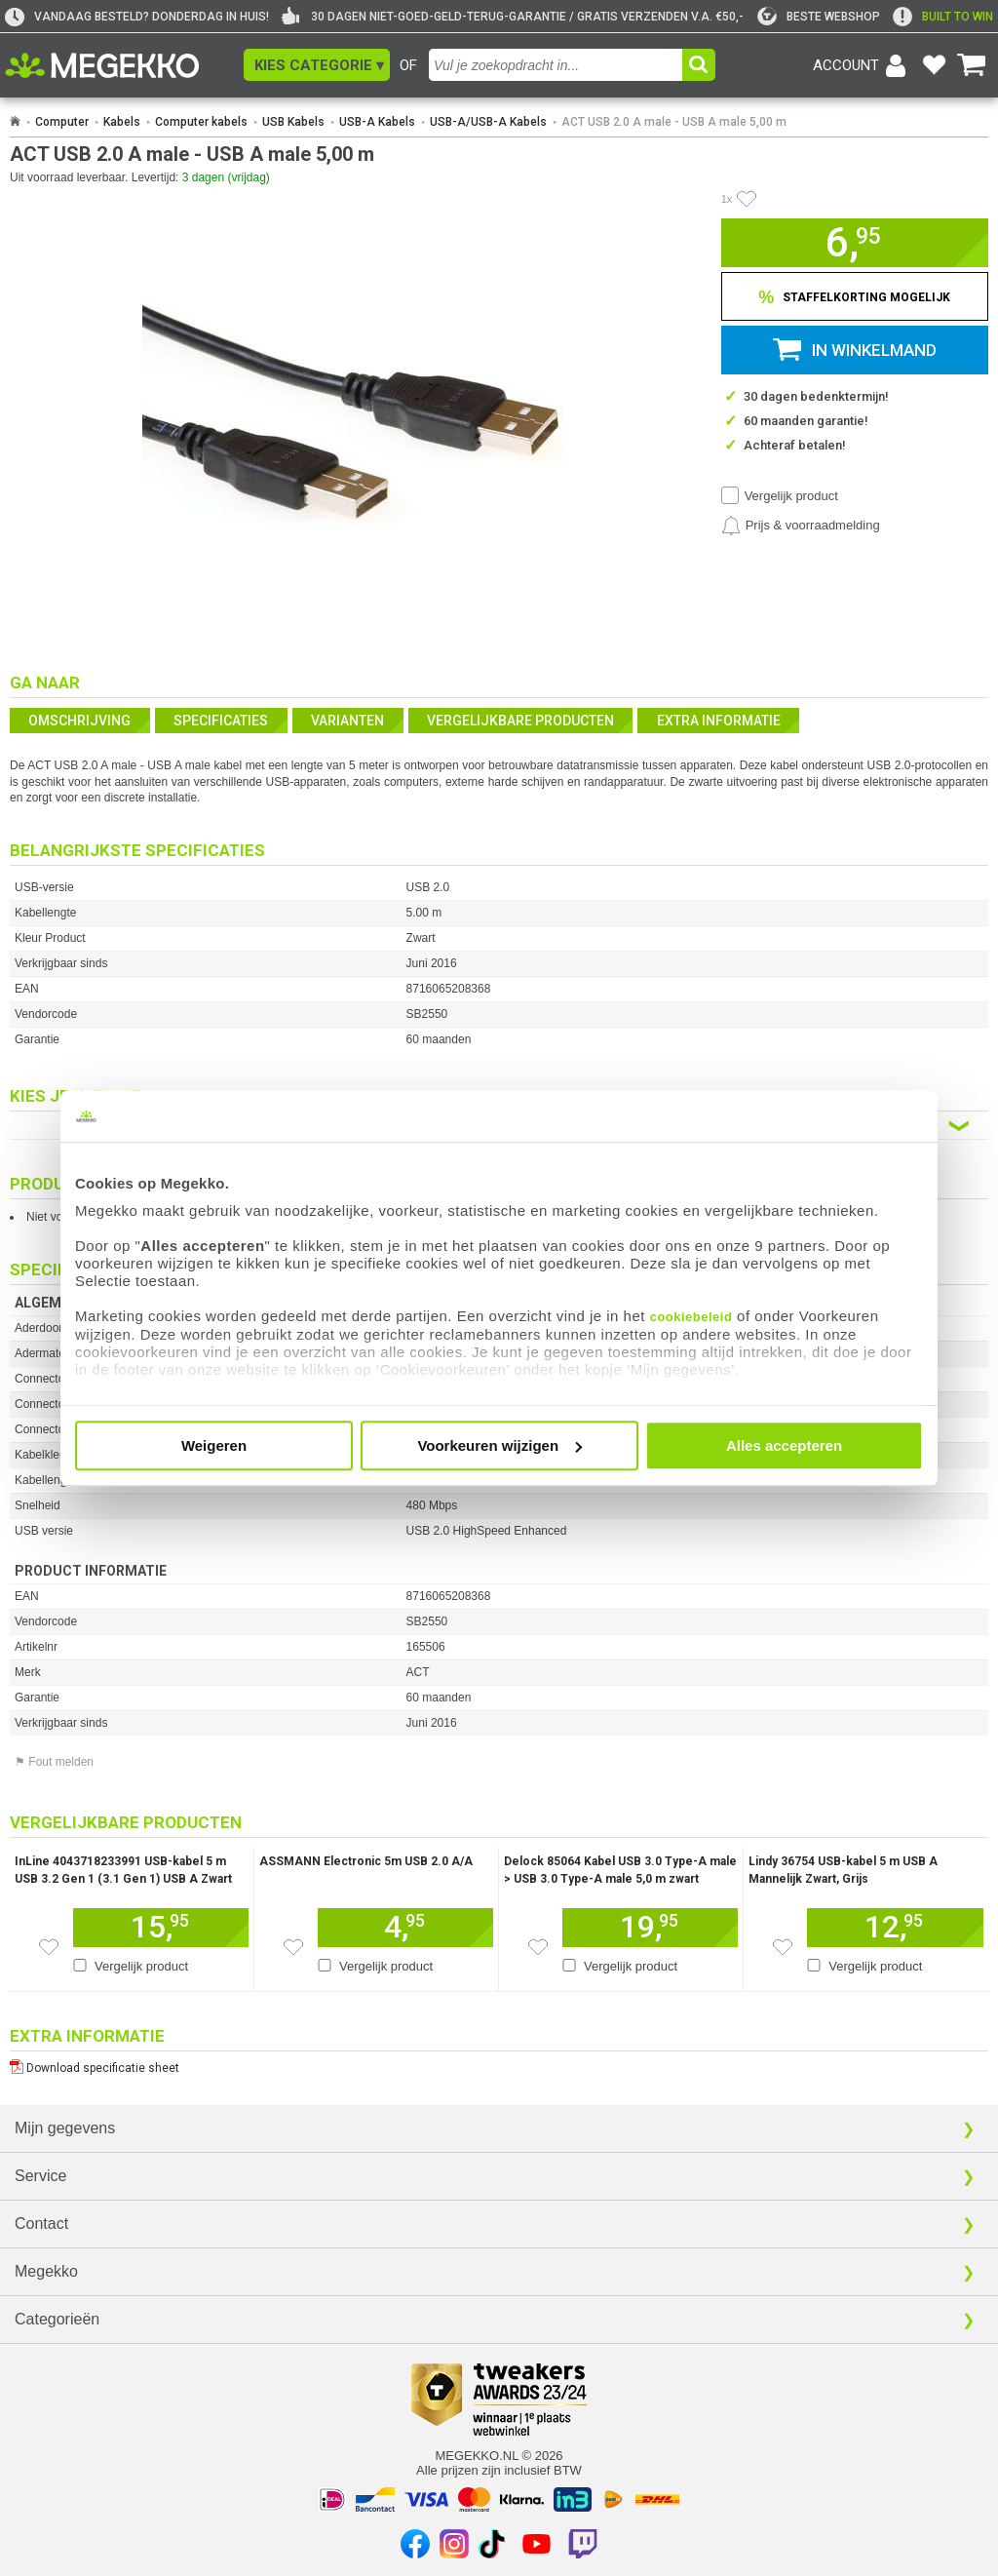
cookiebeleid (691, 1316)
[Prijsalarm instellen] (800, 525)
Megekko (46, 2271)
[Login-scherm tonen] (862, 65)
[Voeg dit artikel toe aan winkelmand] (161, 1927)
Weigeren (214, 1445)
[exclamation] (943, 16)
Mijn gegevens (65, 2128)
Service (40, 2175)
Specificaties (220, 720)
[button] (317, 65)
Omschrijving (79, 720)
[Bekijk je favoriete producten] (933, 65)
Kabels (121, 122)
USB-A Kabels (377, 122)
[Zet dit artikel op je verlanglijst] (48, 1947)
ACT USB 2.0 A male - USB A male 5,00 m (674, 122)
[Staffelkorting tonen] (854, 296)
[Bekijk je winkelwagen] (971, 65)
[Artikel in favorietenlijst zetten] (746, 199)
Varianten (347, 720)
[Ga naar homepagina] (124, 65)
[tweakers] (818, 16)
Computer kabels (201, 122)
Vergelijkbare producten (520, 720)
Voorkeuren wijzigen (499, 1445)
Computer (62, 122)
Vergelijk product (791, 495)
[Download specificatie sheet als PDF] (499, 2063)
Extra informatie (719, 720)
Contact (41, 2223)
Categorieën (57, 2319)
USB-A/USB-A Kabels (488, 122)
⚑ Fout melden (54, 1762)
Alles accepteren (784, 1445)
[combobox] (555, 65)
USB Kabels (293, 122)
